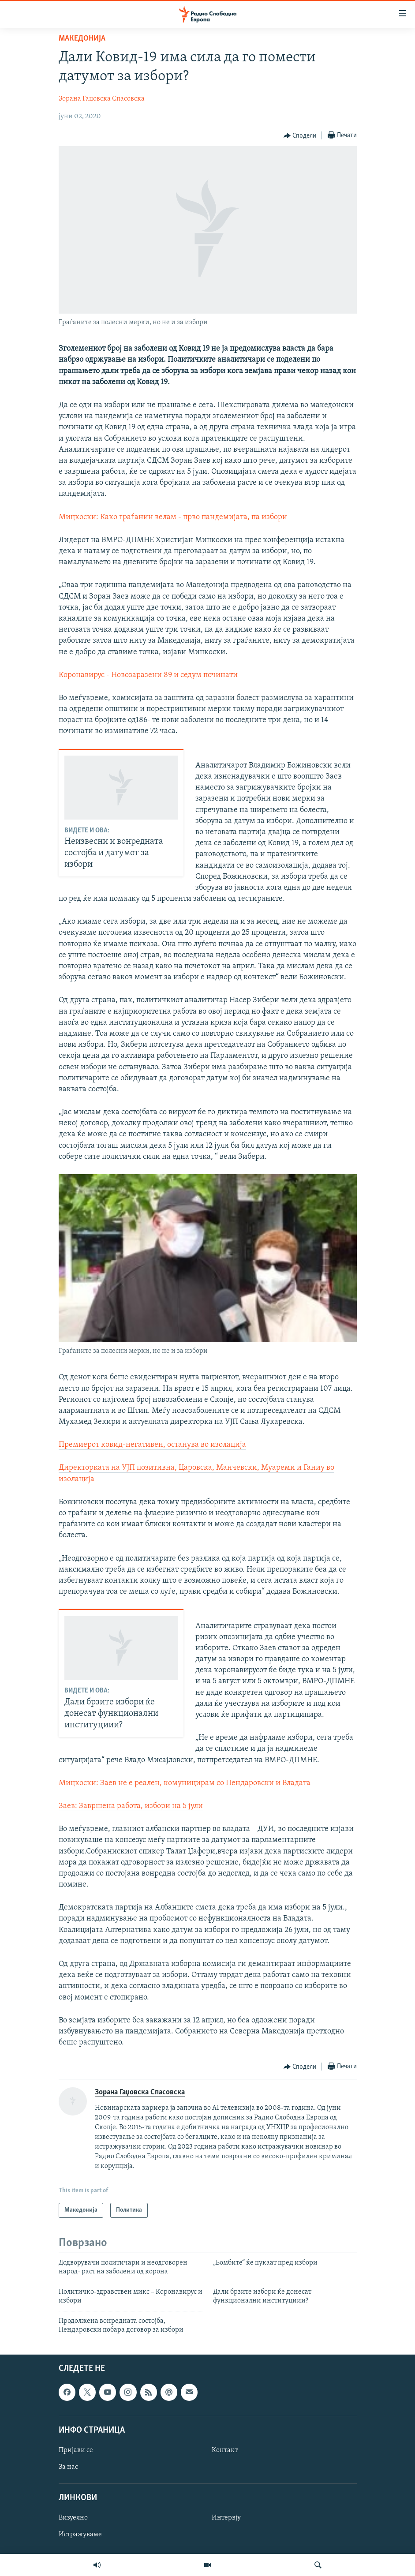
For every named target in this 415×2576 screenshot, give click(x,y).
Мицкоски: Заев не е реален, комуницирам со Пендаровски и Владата (184, 1783)
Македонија (82, 38)
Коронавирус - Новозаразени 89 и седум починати (148, 675)
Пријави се (76, 2450)
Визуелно (73, 2518)
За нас (68, 2467)
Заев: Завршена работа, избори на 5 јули (131, 1806)
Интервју (226, 2518)
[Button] (300, 136)
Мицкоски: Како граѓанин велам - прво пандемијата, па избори (173, 517)
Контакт (225, 2450)
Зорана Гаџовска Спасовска (102, 98)
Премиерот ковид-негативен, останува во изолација (152, 1445)
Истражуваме (80, 2535)
